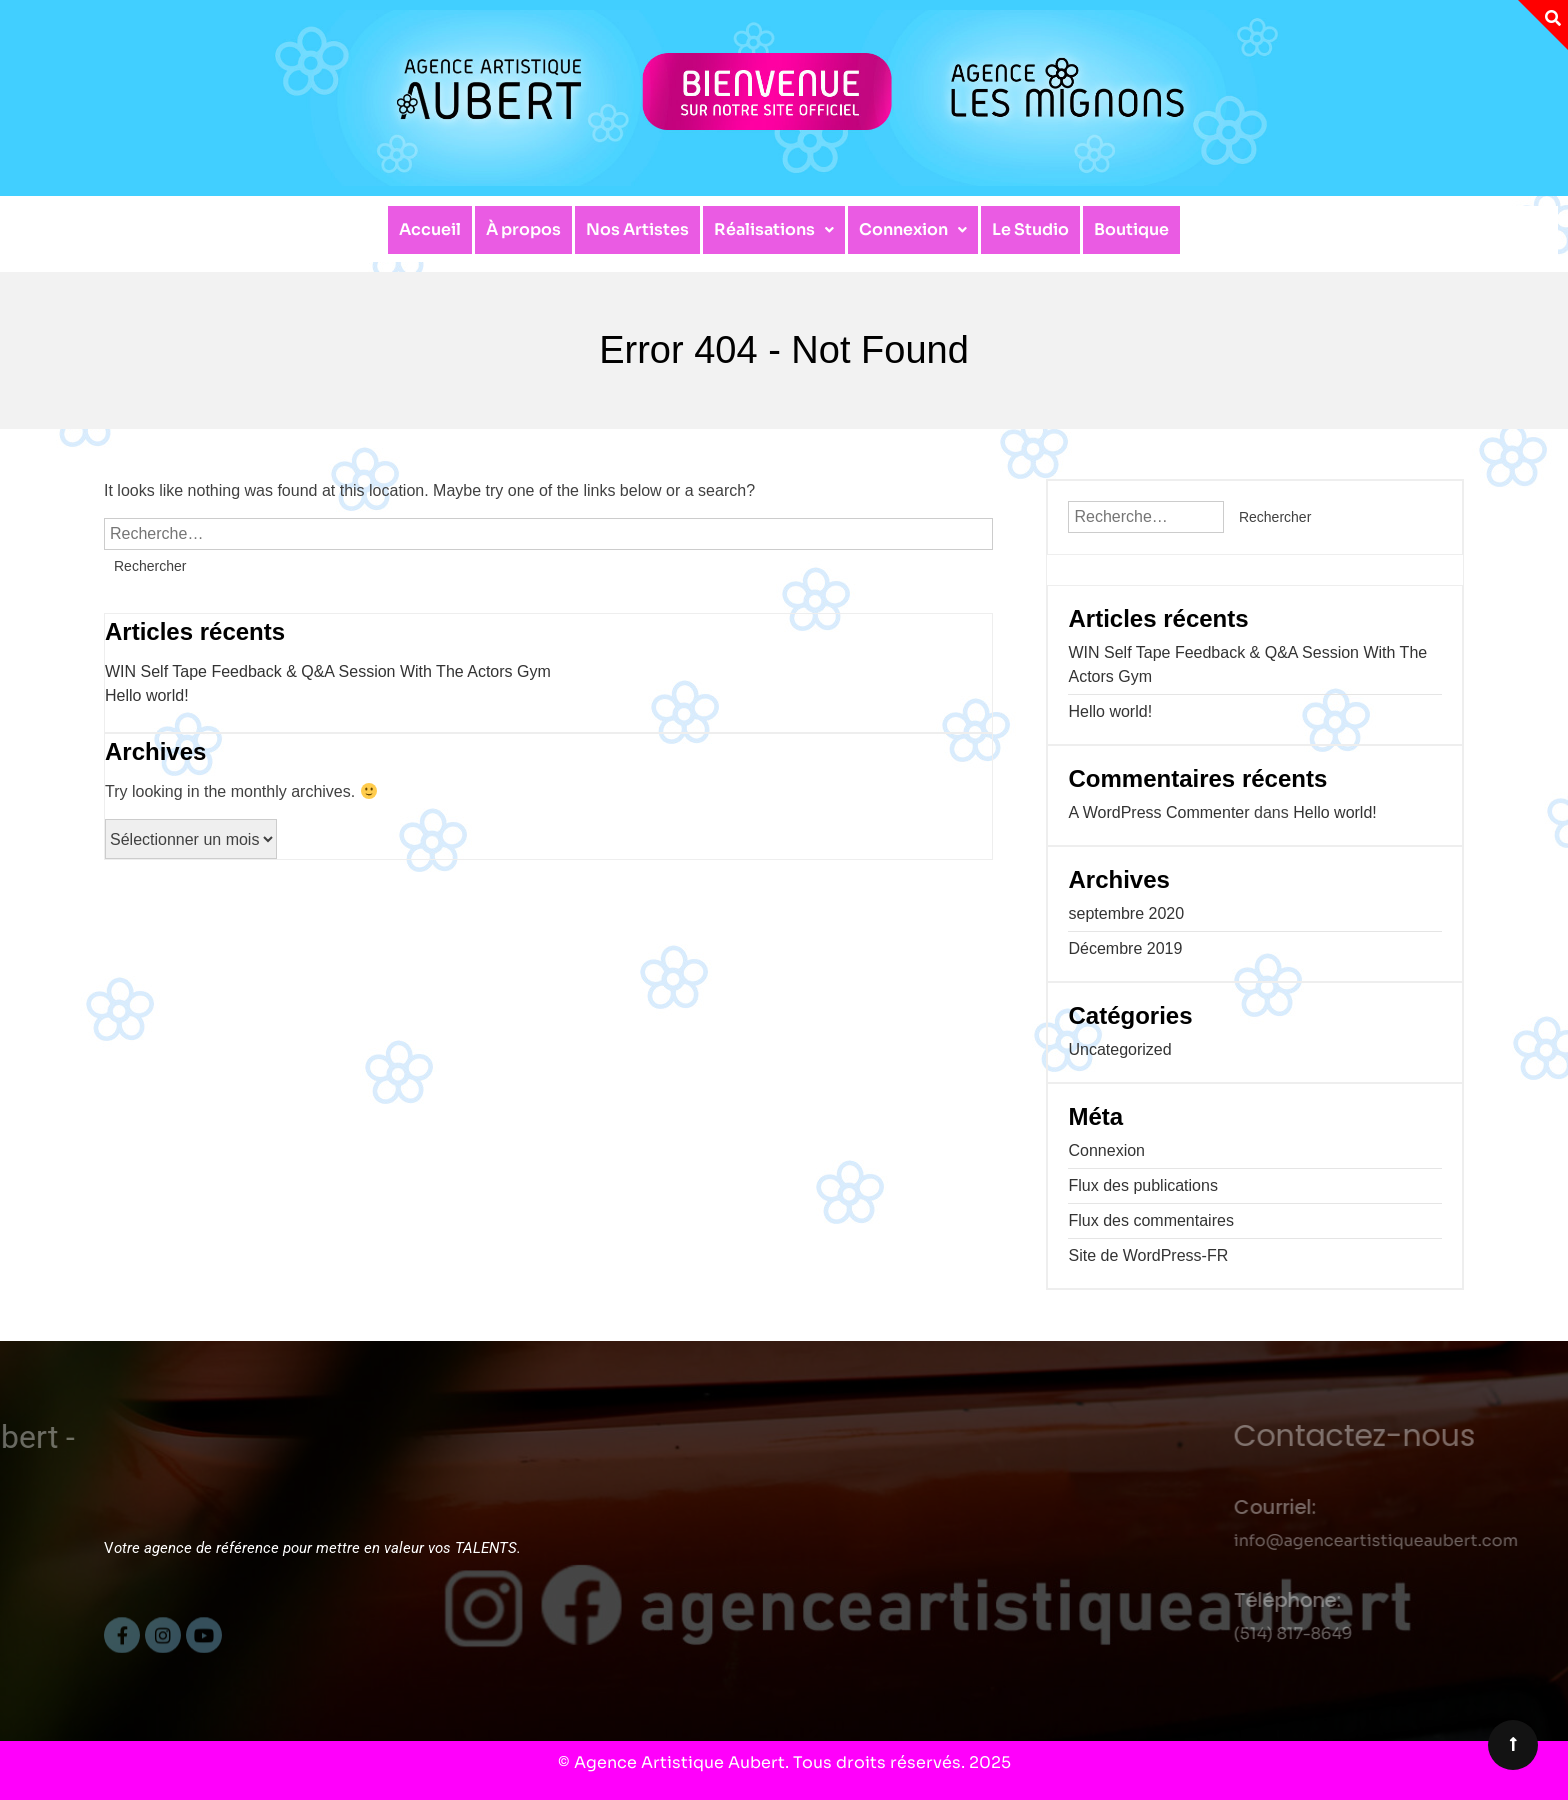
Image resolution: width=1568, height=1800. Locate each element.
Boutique (1131, 229)
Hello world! (147, 695)
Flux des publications (1142, 1185)
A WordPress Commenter (1158, 812)
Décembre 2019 (1125, 948)
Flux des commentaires (1150, 1220)
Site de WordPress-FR (1148, 1255)
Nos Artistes (637, 229)
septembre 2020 (1126, 913)
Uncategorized (1119, 1049)
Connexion (913, 229)
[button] (774, 230)
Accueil (430, 229)
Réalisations (774, 229)
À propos (523, 229)
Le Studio (1030, 229)
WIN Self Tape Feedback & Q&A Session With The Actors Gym (328, 671)
